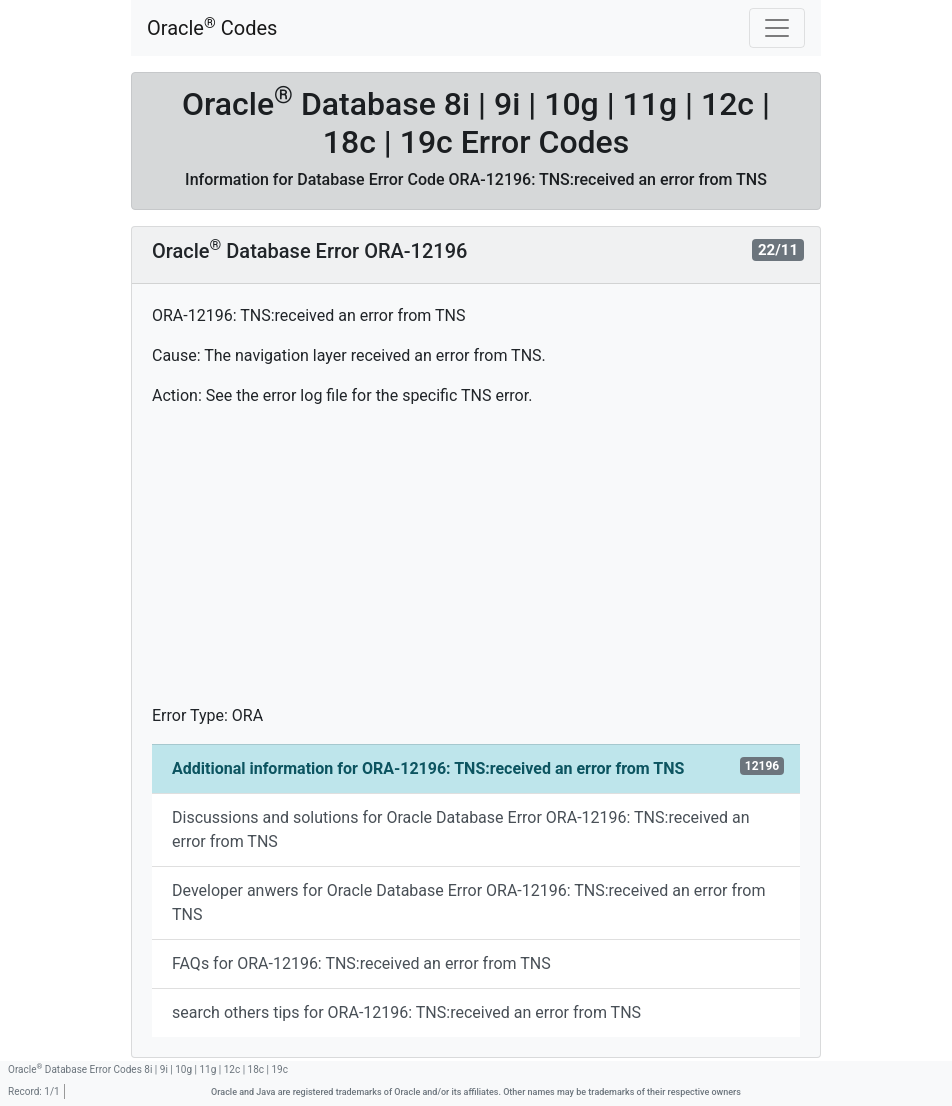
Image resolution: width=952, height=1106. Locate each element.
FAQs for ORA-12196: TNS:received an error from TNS (361, 963)
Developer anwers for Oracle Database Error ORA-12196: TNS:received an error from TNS (468, 902)
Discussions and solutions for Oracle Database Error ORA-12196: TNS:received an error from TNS (461, 829)
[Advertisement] (476, 564)
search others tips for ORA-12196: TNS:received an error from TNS (406, 1012)
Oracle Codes (212, 27)
